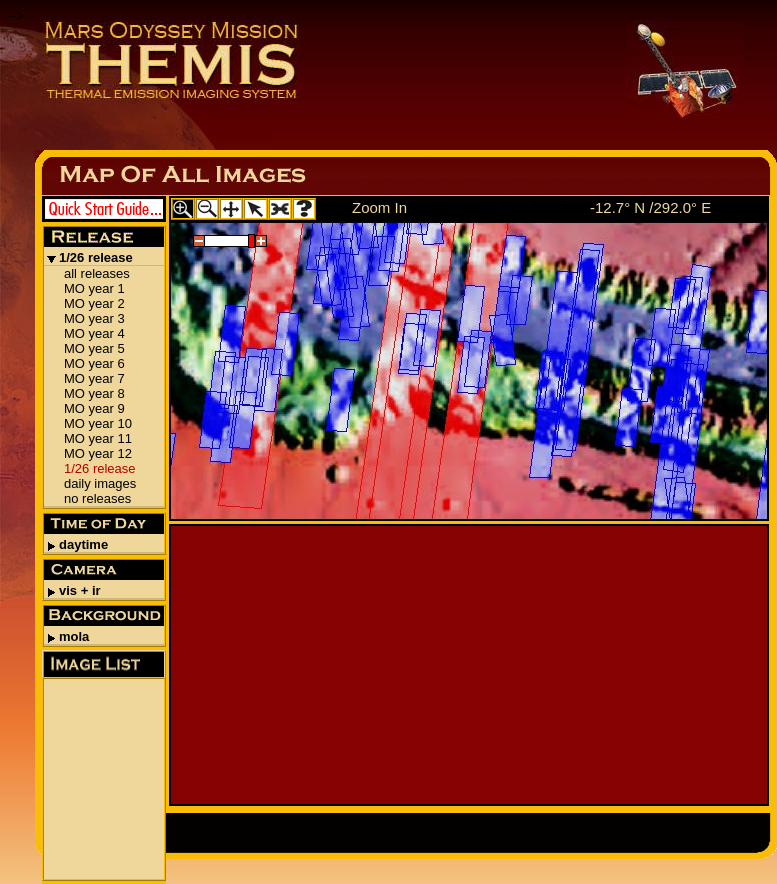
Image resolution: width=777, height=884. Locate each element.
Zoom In (379, 207)
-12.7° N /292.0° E (650, 207)
